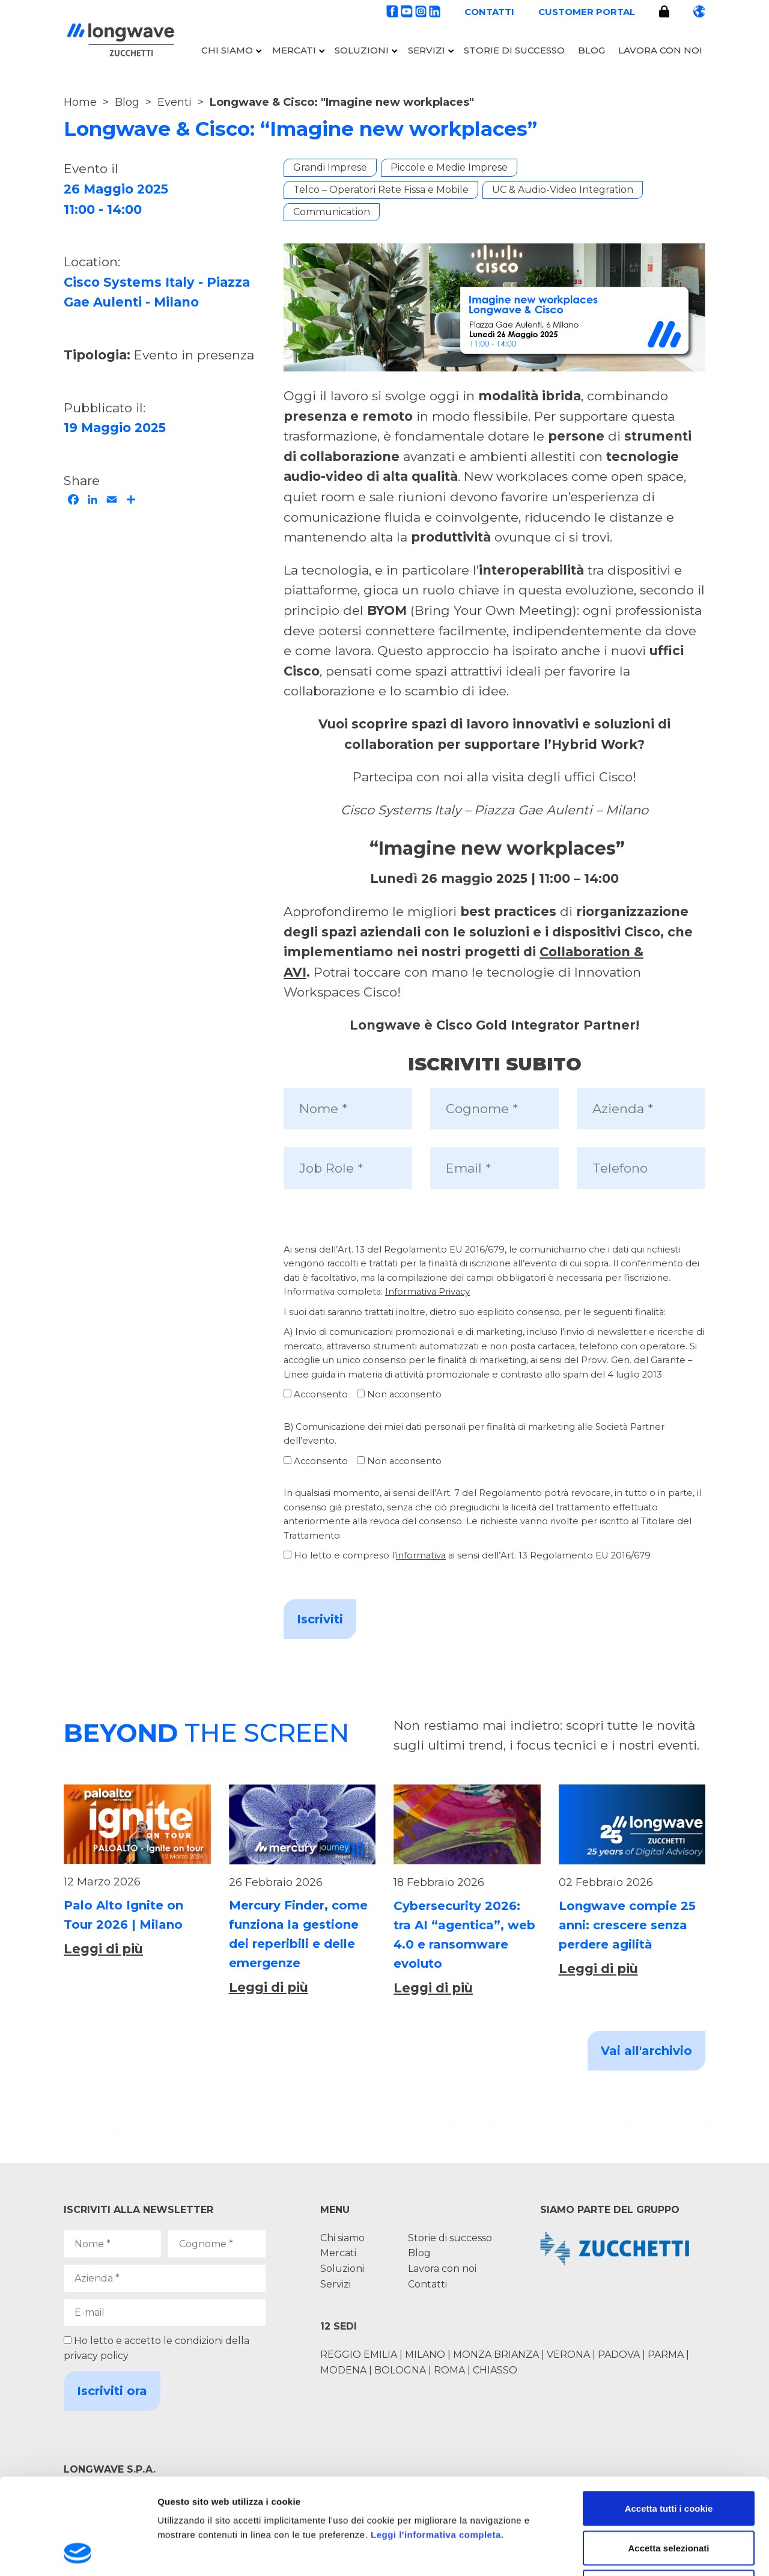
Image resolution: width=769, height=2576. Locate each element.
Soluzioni (362, 50)
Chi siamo (227, 50)
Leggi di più (103, 1948)
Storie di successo (514, 50)
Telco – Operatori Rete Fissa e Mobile (381, 189)
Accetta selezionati (668, 2458)
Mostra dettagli (632, 2552)
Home (80, 102)
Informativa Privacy (427, 1291)
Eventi (174, 102)
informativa (421, 1555)
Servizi (426, 50)
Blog (591, 50)
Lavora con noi (660, 50)
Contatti (489, 11)
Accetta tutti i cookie (669, 2418)
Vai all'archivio (646, 2050)
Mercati (294, 50)
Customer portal (586, 11)
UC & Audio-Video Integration (562, 189)
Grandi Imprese (330, 167)
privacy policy (96, 2355)
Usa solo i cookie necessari (669, 2497)
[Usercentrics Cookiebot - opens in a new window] (77, 2553)
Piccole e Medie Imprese (449, 167)
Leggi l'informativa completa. (437, 2445)
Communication (331, 212)
